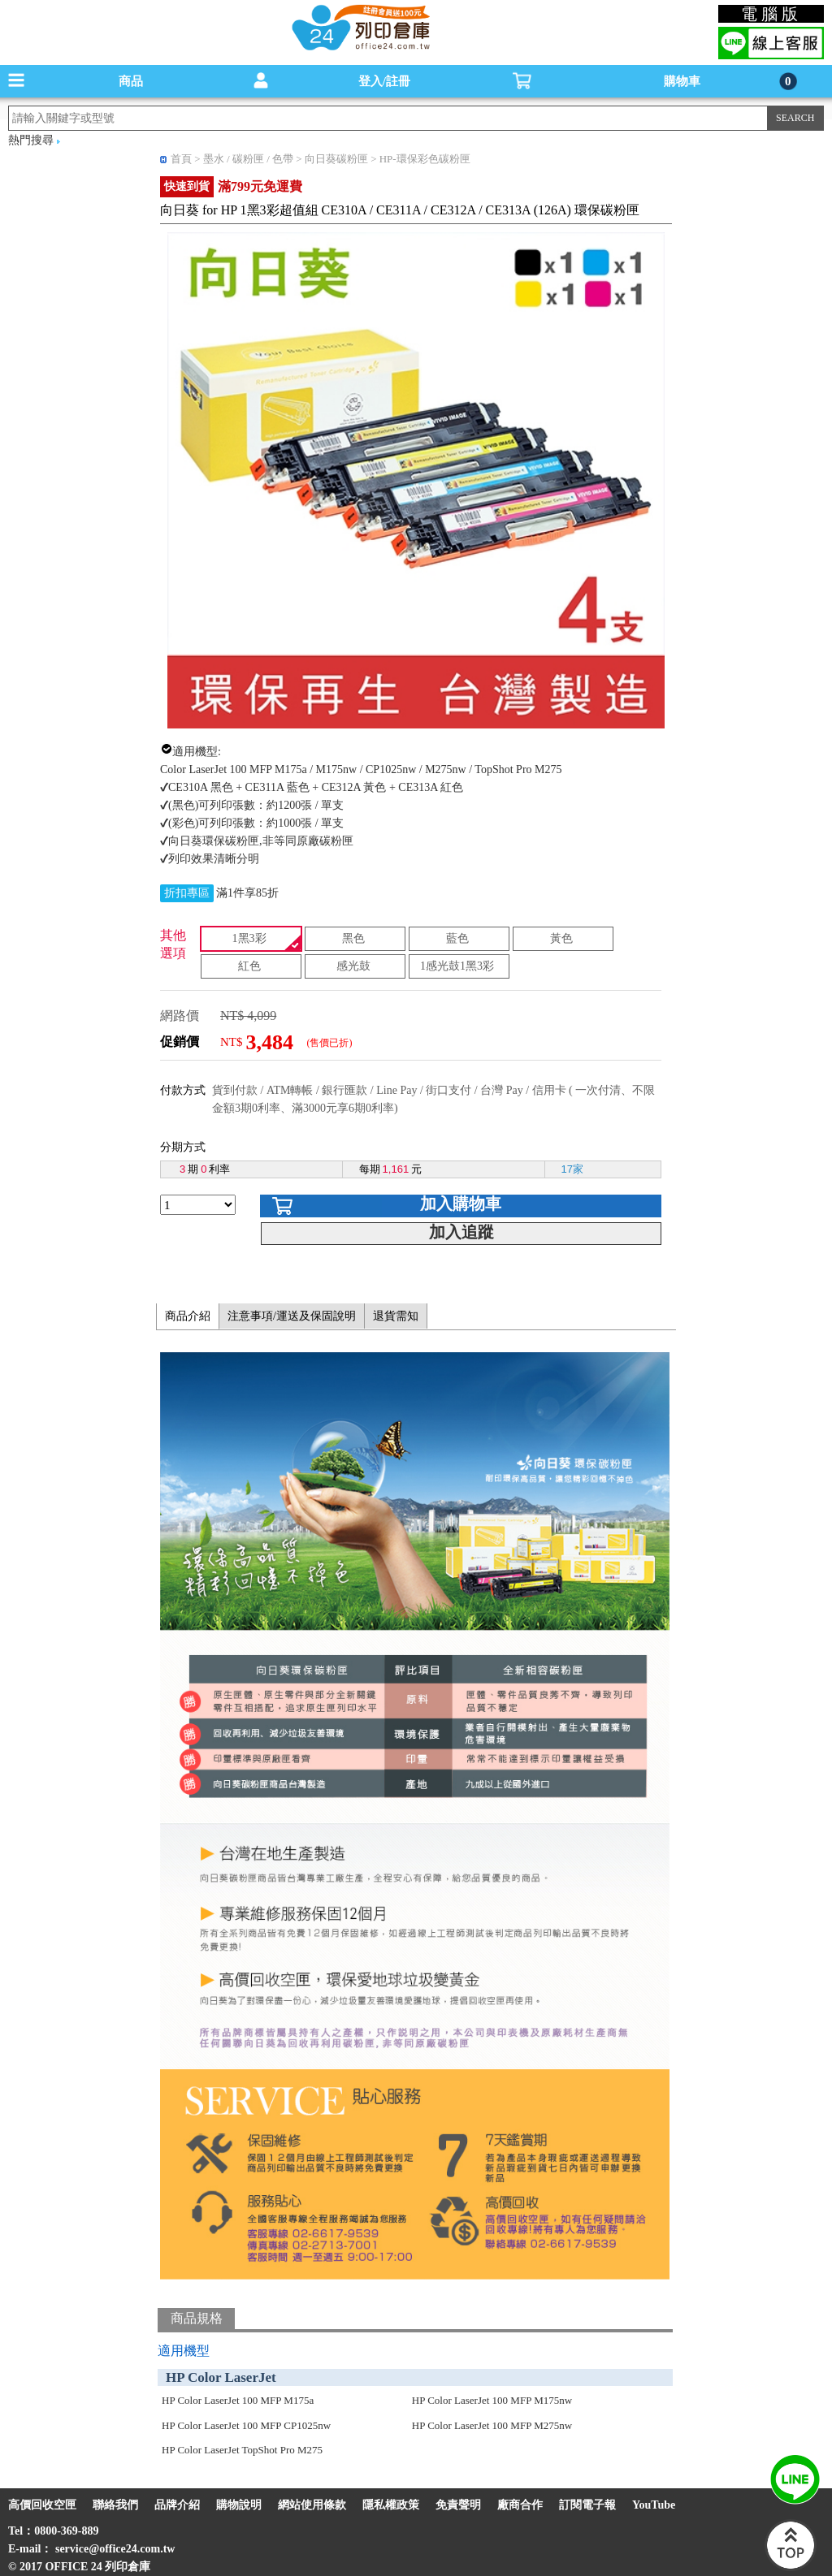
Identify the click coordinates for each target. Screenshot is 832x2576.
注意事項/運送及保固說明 (292, 1316)
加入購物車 (460, 1203)
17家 (572, 1169)
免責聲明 (458, 2505)
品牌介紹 (177, 2505)
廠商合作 (520, 2505)
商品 (131, 81)
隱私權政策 (390, 2505)
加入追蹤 (461, 1232)
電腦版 (771, 14)
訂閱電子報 (587, 2505)
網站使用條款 (312, 2505)
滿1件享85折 (247, 893)
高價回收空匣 (42, 2505)
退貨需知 (395, 1316)
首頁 (181, 159)
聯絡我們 (115, 2505)
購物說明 (239, 2505)
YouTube (653, 2505)
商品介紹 (187, 1316)
